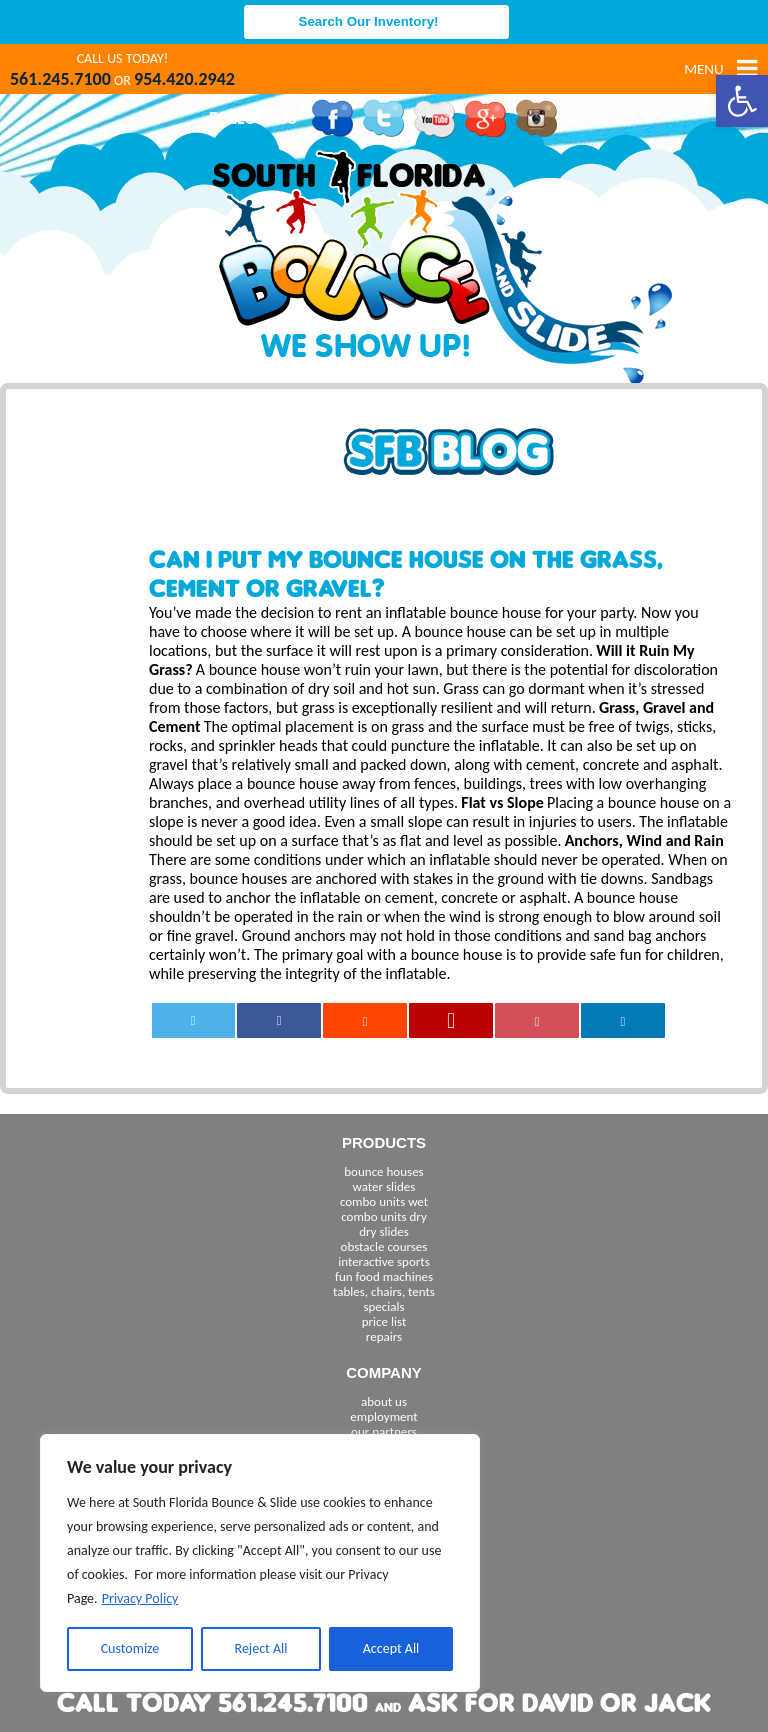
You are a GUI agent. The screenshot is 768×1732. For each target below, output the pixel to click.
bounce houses (383, 1171)
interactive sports (384, 1261)
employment (383, 1416)
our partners (384, 1431)
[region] (260, 1563)
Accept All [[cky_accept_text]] (391, 1648)
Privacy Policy (140, 1598)
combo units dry (384, 1216)
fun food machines (384, 1276)
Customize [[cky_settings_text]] (130, 1648)
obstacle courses (384, 1246)
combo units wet (384, 1201)
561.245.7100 (60, 79)
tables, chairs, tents (384, 1291)
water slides (384, 1186)
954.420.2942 (184, 79)
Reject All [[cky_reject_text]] (261, 1648)
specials (383, 1306)
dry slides (384, 1231)
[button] (742, 101)
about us (384, 1401)
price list (384, 1321)
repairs (384, 1336)
